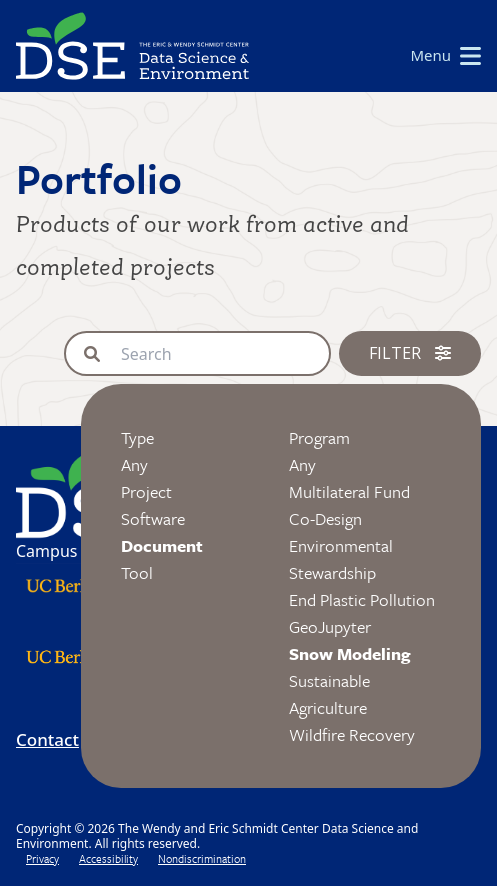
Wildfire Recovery (352, 734)
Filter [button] (410, 353)
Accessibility (108, 858)
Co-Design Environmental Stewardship (341, 545)
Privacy (42, 858)
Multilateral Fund (349, 491)
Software (153, 518)
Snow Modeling (350, 653)
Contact (47, 739)
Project (146, 491)
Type (137, 437)
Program (319, 437)
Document (162, 545)
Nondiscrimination (202, 858)
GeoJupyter (330, 626)
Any (134, 464)
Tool (137, 572)
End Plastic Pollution (362, 599)
